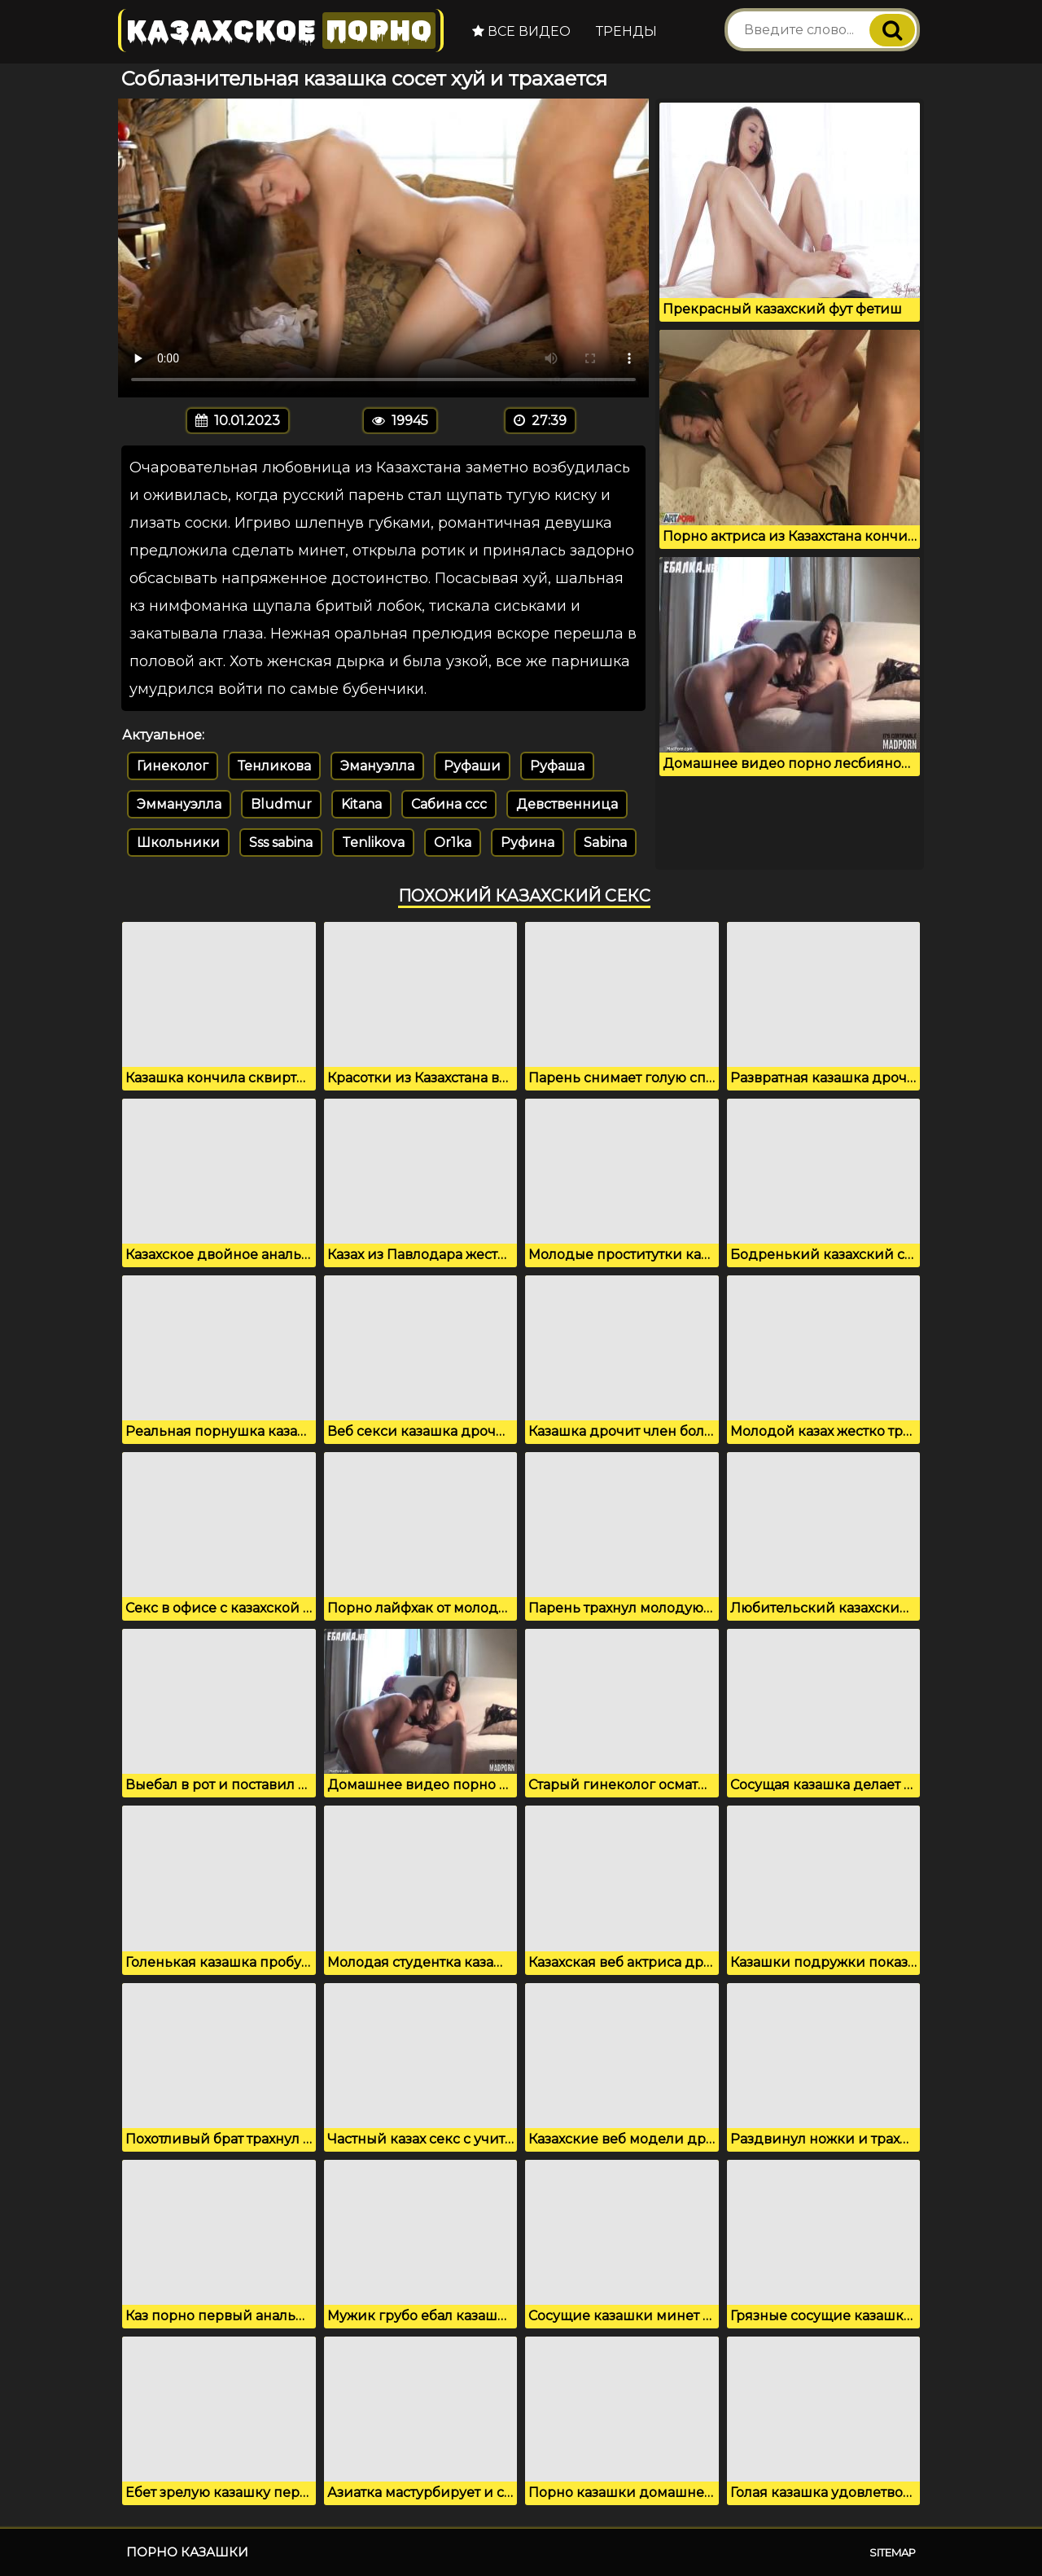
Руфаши (472, 766)
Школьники (178, 842)
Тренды (626, 31)
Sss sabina (281, 842)
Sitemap (892, 2552)
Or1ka (452, 842)
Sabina (605, 842)
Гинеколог (172, 766)
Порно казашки (187, 2552)
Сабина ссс (449, 804)
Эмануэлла (377, 766)
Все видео (521, 31)
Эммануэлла (179, 804)
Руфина (527, 842)
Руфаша (557, 766)
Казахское (281, 30)
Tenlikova (373, 842)
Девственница (567, 804)
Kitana (361, 804)
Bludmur (281, 804)
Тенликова (274, 766)
